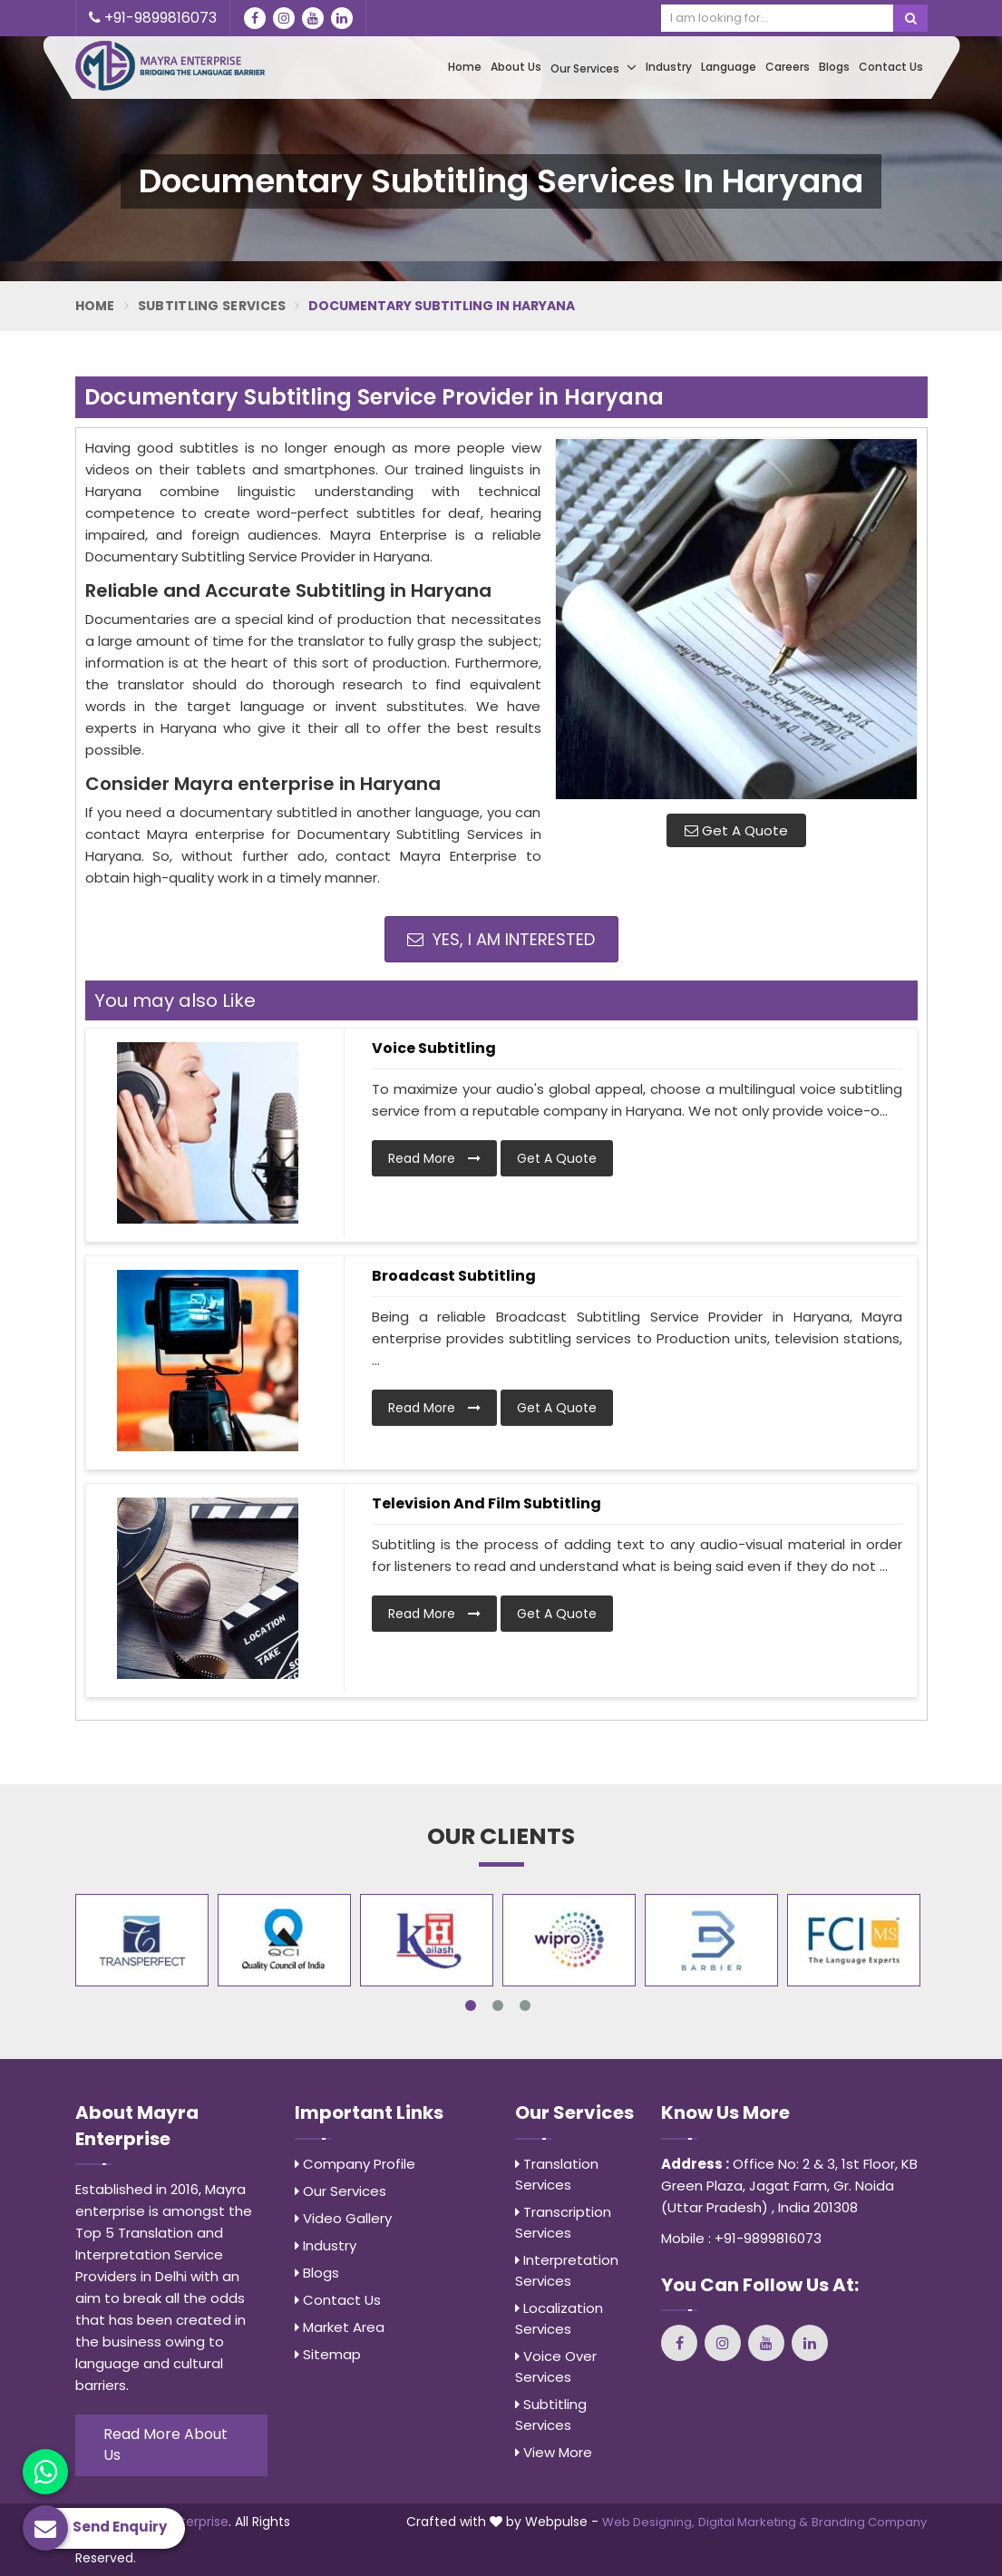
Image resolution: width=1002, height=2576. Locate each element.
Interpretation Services (566, 2270)
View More (553, 2452)
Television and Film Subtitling (486, 1503)
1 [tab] (470, 2005)
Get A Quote (736, 830)
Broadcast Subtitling (454, 1275)
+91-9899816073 (153, 17)
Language (728, 66)
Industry (669, 66)
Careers (787, 66)
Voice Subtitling (434, 1048)
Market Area (339, 2327)
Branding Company (869, 2522)
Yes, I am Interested (501, 939)
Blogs (834, 66)
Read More (434, 1158)
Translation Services (556, 2174)
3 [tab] (525, 2005)
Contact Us (891, 66)
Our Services (593, 67)
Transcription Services (563, 2222)
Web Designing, (648, 2522)
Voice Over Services (556, 2366)
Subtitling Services (212, 306)
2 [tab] (497, 2005)
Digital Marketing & (753, 2522)
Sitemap (328, 2354)
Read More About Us (165, 2444)
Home (465, 66)
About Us (516, 66)
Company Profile (355, 2163)
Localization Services (559, 2318)
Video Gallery (343, 2218)
